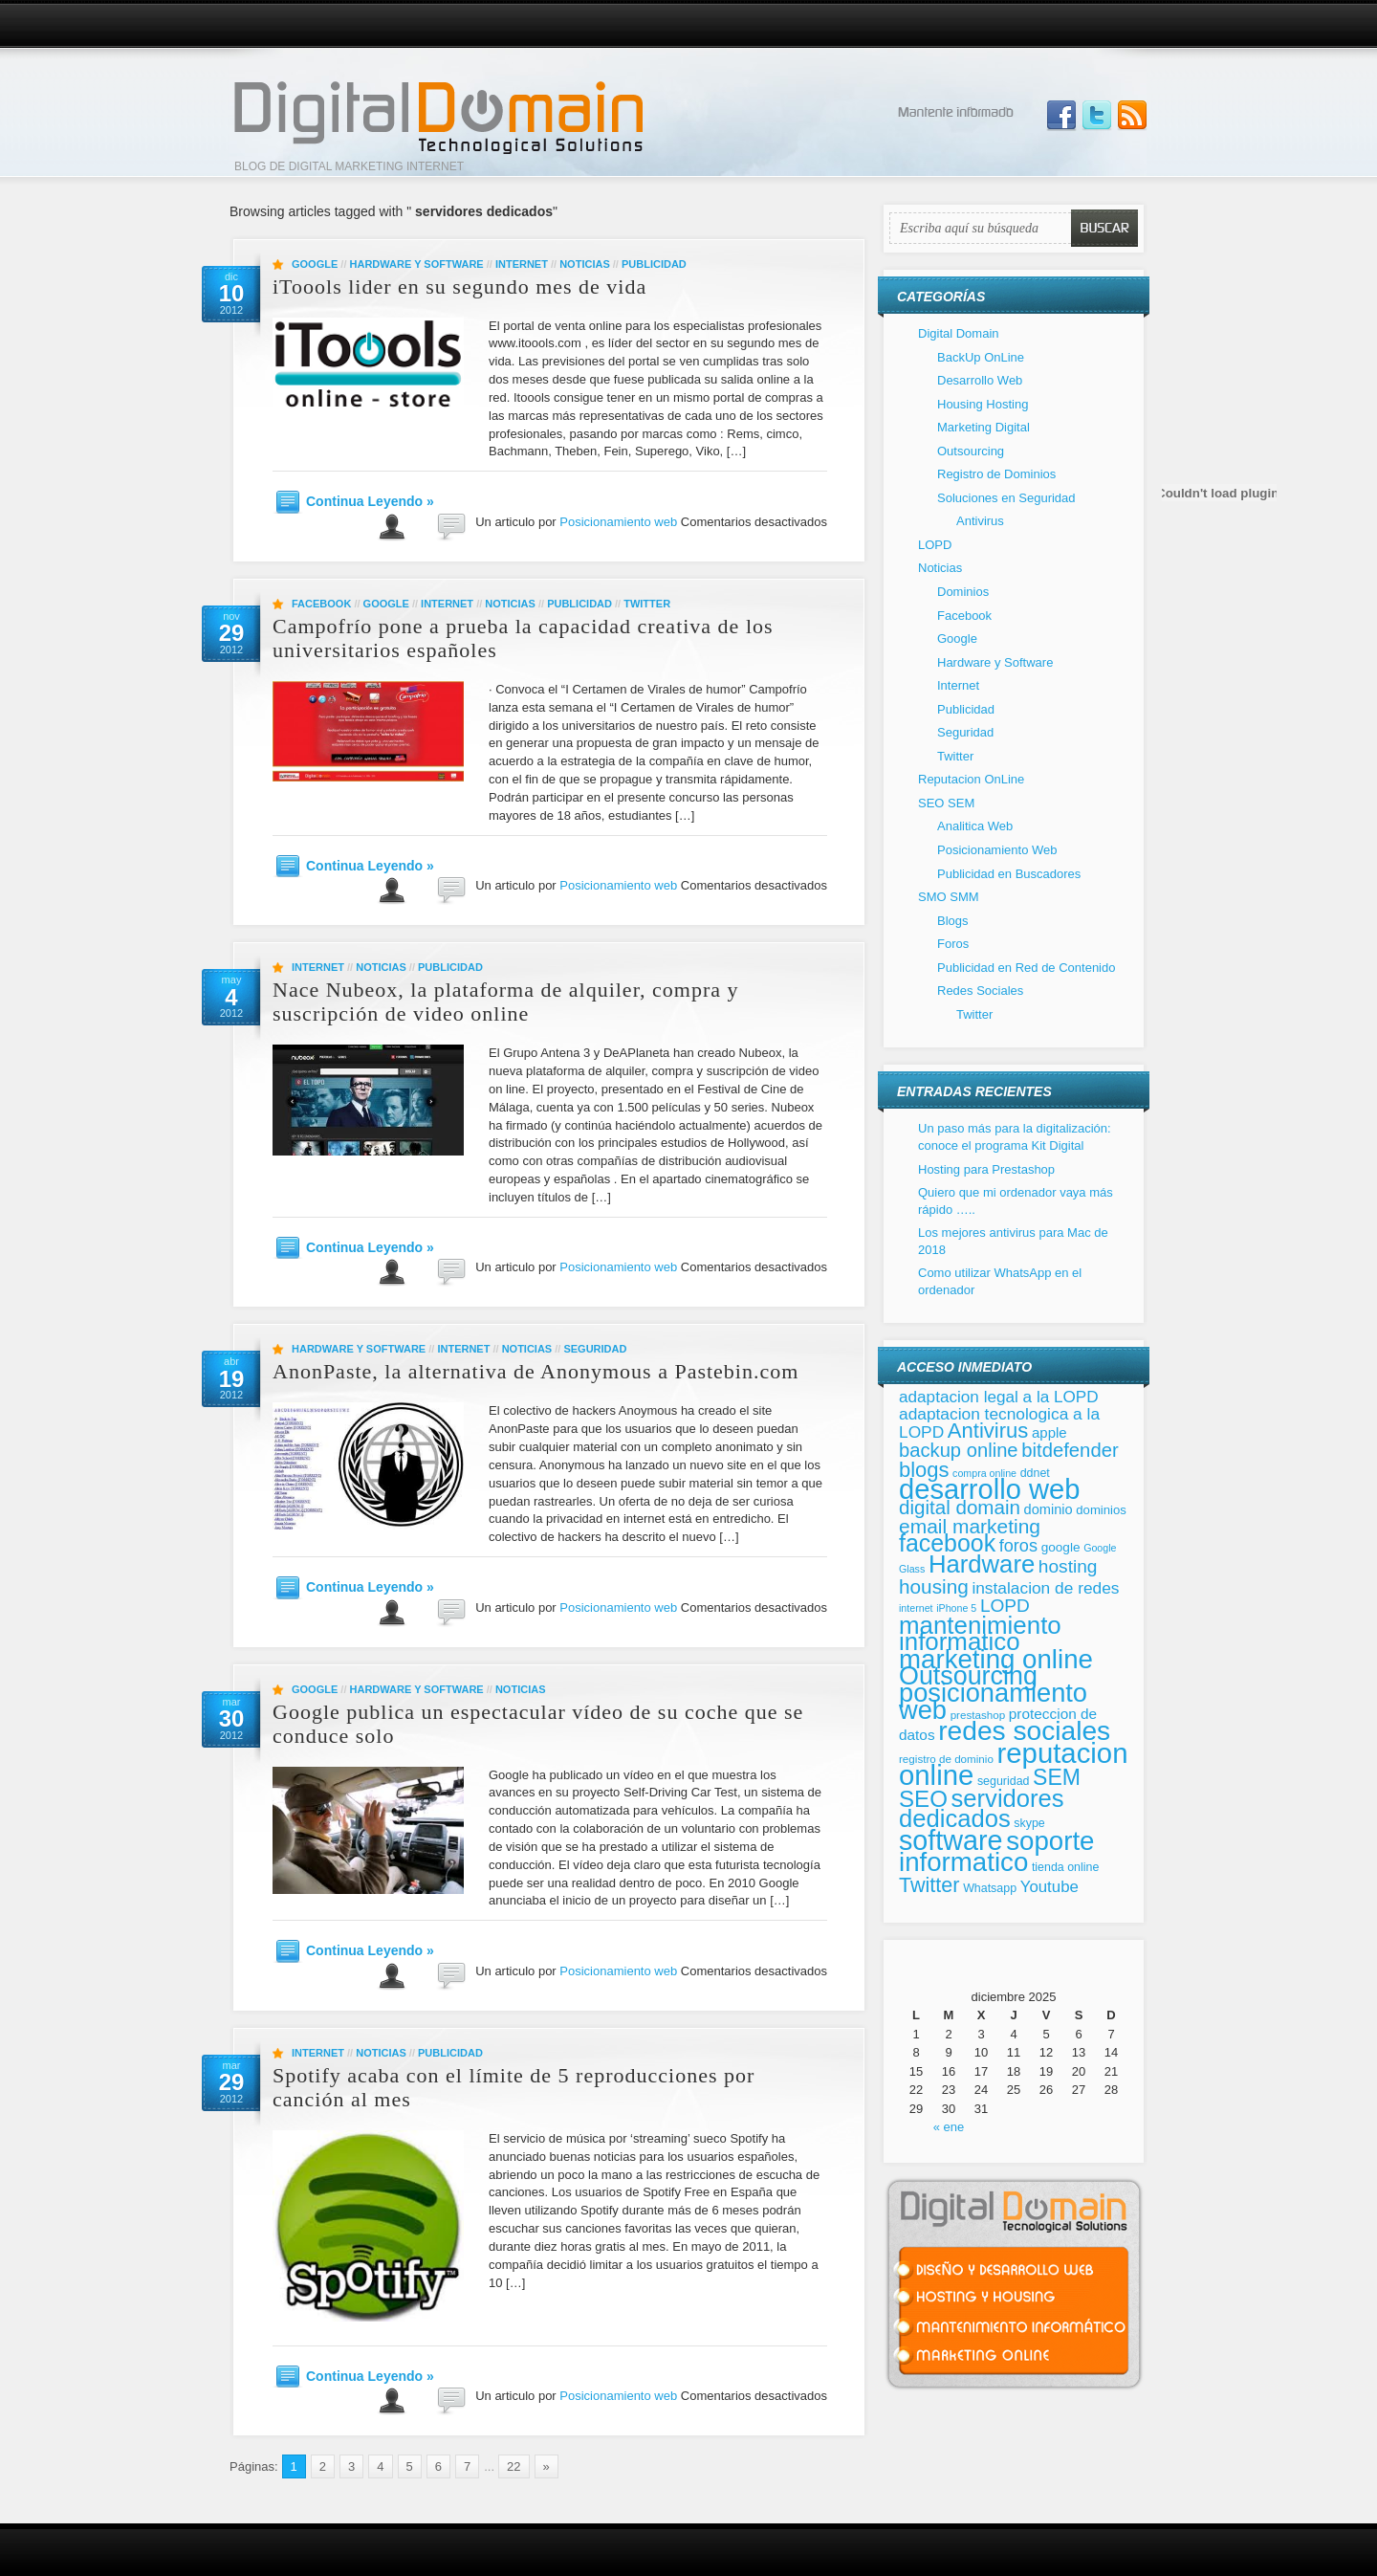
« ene (949, 2127)
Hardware (982, 1564)
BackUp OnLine (980, 357)
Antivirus (980, 521)
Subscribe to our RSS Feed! (1132, 115)
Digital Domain (958, 333)
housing (934, 1586)
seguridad (1003, 1781)
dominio (1048, 1509)
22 (513, 2466)
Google (315, 264)
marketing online (996, 1659)
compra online (984, 1473)
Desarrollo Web (979, 380)
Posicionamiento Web (997, 850)
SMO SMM (948, 897)
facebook (947, 1543)
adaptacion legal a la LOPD (999, 1396)
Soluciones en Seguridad (1006, 498)
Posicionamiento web (618, 522)
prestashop (978, 1714)
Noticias (584, 264)
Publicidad (654, 264)
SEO (923, 1799)
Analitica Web (975, 826)
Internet (521, 264)
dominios (1101, 1510)
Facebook (321, 603)
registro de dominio (946, 1758)
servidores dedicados (981, 1809)
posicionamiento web (993, 1701)
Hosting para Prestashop (986, 1169)
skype (1029, 1823)
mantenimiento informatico (980, 1634)
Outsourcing (970, 451)
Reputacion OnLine (971, 779)
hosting (1068, 1566)
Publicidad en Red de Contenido (1026, 967)
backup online (958, 1450)
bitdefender (1070, 1450)
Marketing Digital (983, 427)
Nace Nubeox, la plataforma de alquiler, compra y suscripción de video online (506, 1001)
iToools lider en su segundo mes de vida (459, 286)
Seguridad (594, 1348)
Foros (953, 943)
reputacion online (1013, 1764)
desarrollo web (989, 1489)
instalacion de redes (1045, 1587)
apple (1049, 1432)
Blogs (953, 921)
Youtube (1049, 1887)
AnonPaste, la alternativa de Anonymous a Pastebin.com (535, 1371)
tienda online (1065, 1867)
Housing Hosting (982, 404)
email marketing (969, 1526)
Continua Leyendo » (370, 501)
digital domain (959, 1507)
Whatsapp (989, 1888)
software (951, 1840)
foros (1018, 1545)
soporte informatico (996, 1852)
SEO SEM (946, 803)
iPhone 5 (956, 1608)
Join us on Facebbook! (1061, 115)
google (1061, 1547)
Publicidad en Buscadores (1009, 874)
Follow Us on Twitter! (1097, 115)
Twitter (646, 603)
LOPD (934, 545)
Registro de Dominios (996, 474)
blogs (924, 1470)
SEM (1057, 1777)
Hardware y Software (417, 264)
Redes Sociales (980, 990)
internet (916, 1608)
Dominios (963, 591)
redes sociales (1024, 1731)
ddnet (1035, 1473)
